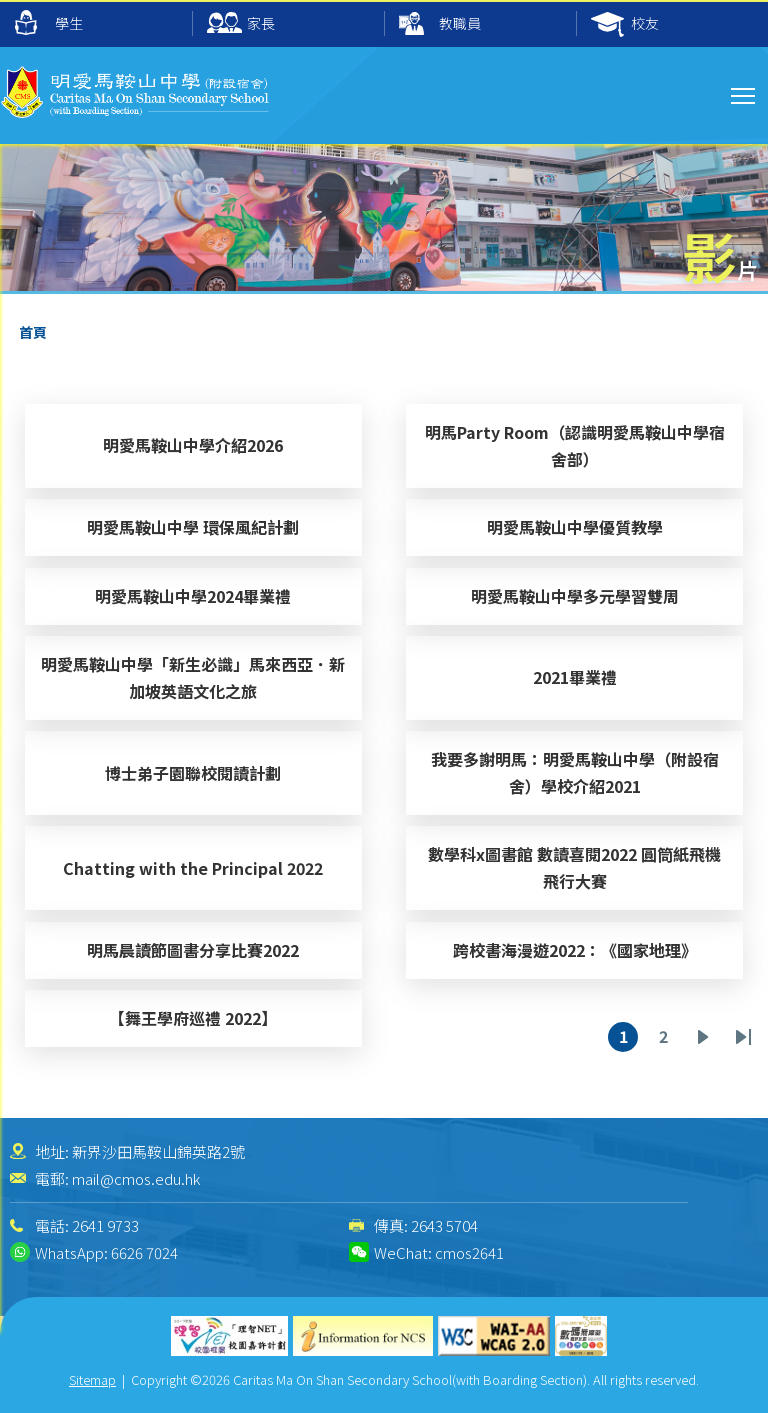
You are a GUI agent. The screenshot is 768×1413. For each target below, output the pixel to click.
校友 (625, 24)
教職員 (440, 24)
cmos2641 (469, 1252)
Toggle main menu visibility (744, 93)
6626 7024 (144, 1252)
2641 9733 (105, 1225)
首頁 (33, 332)
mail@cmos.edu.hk (136, 1178)
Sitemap (92, 1379)
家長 (241, 24)
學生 (49, 22)
